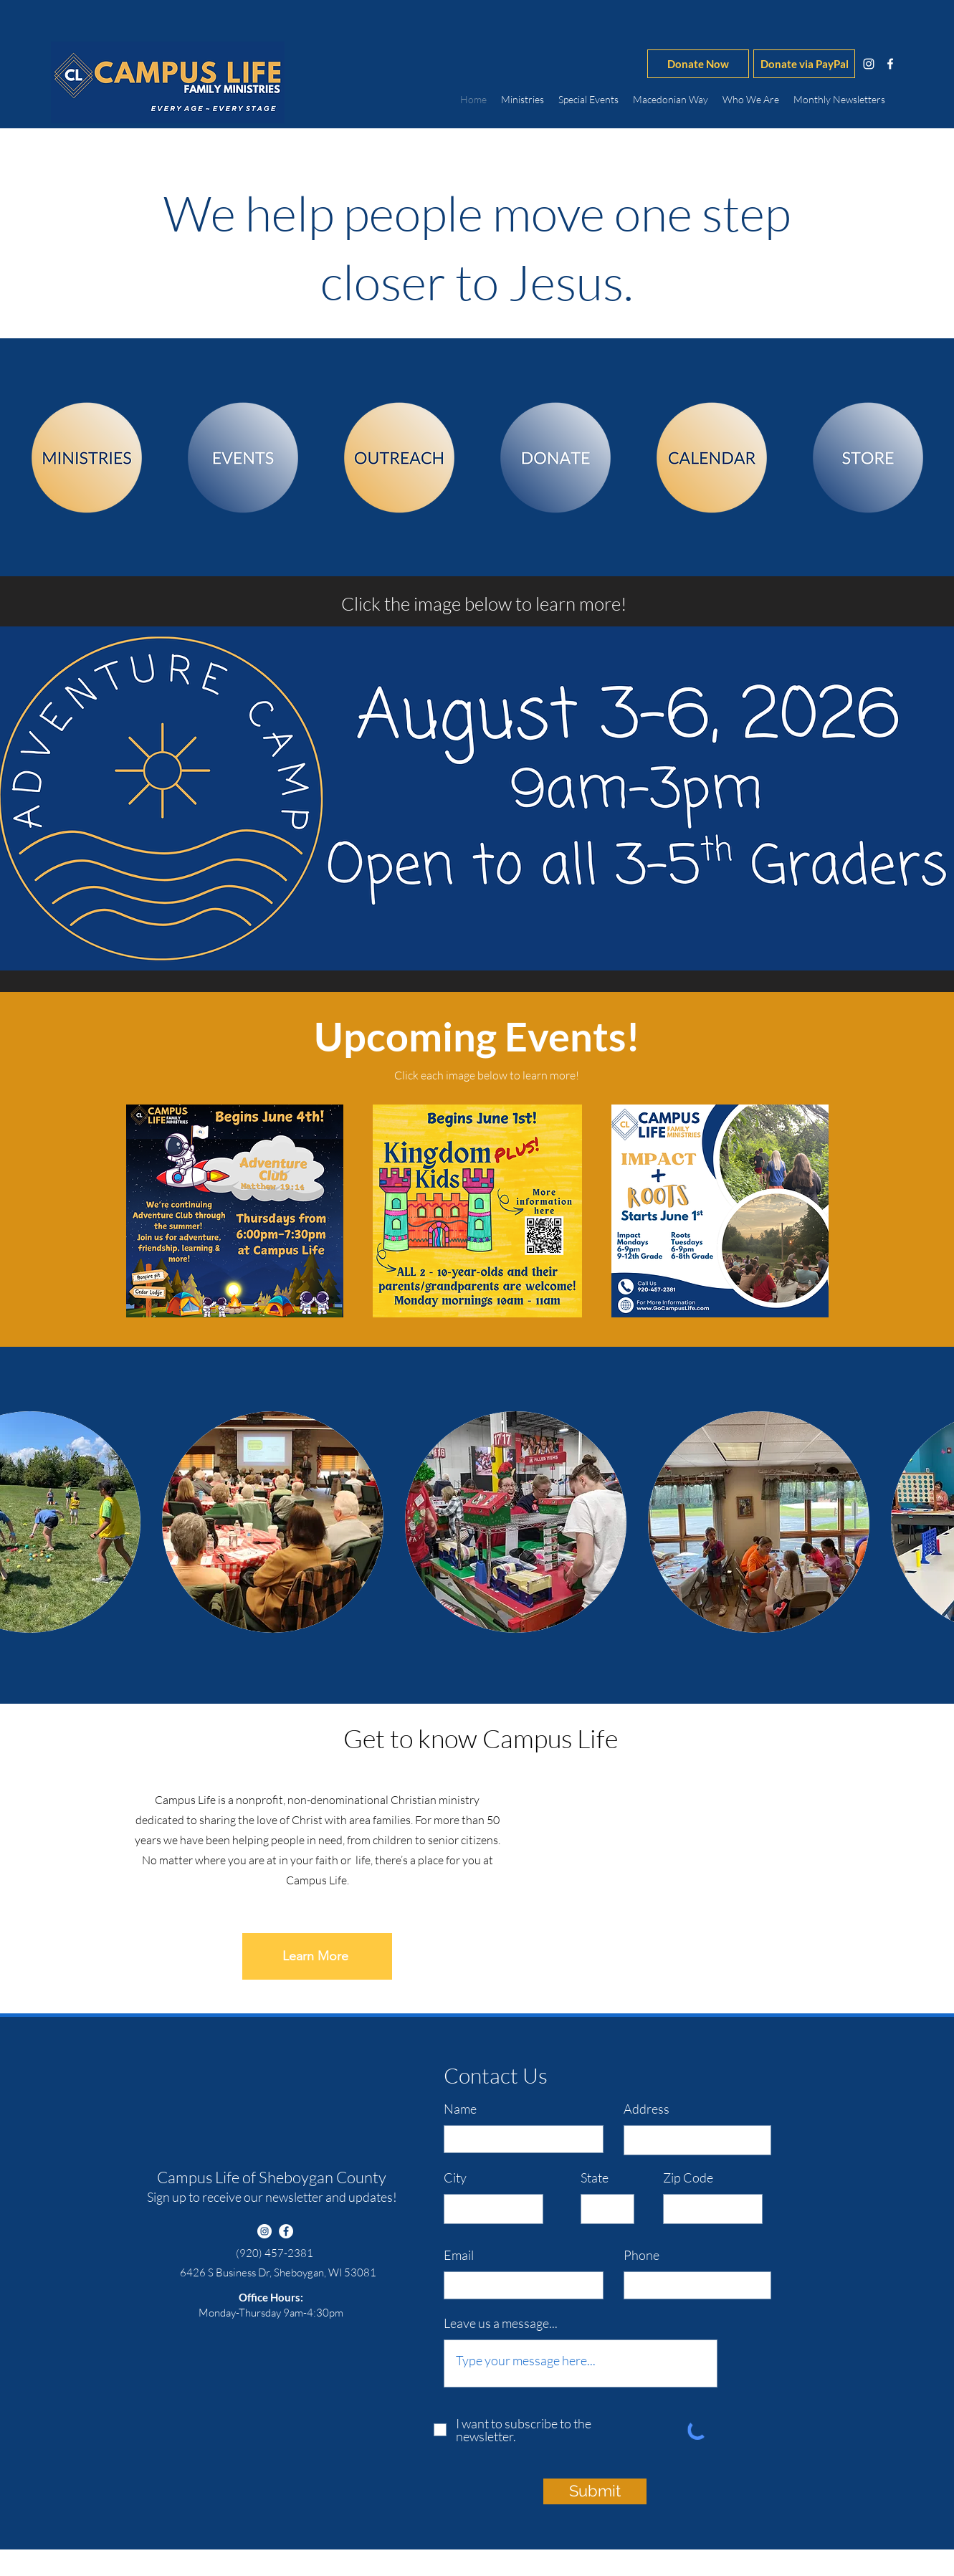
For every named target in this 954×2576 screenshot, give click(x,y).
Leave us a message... (501, 2323)
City (455, 2177)
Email (459, 2254)
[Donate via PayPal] (804, 63)
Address (646, 2108)
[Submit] (595, 2491)
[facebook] (890, 64)
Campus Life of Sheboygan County (271, 2177)
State (595, 2177)
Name (460, 2108)
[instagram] (869, 64)
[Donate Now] (698, 63)
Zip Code (688, 2177)
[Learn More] (317, 1956)
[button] (272, 1522)
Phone (641, 2254)
